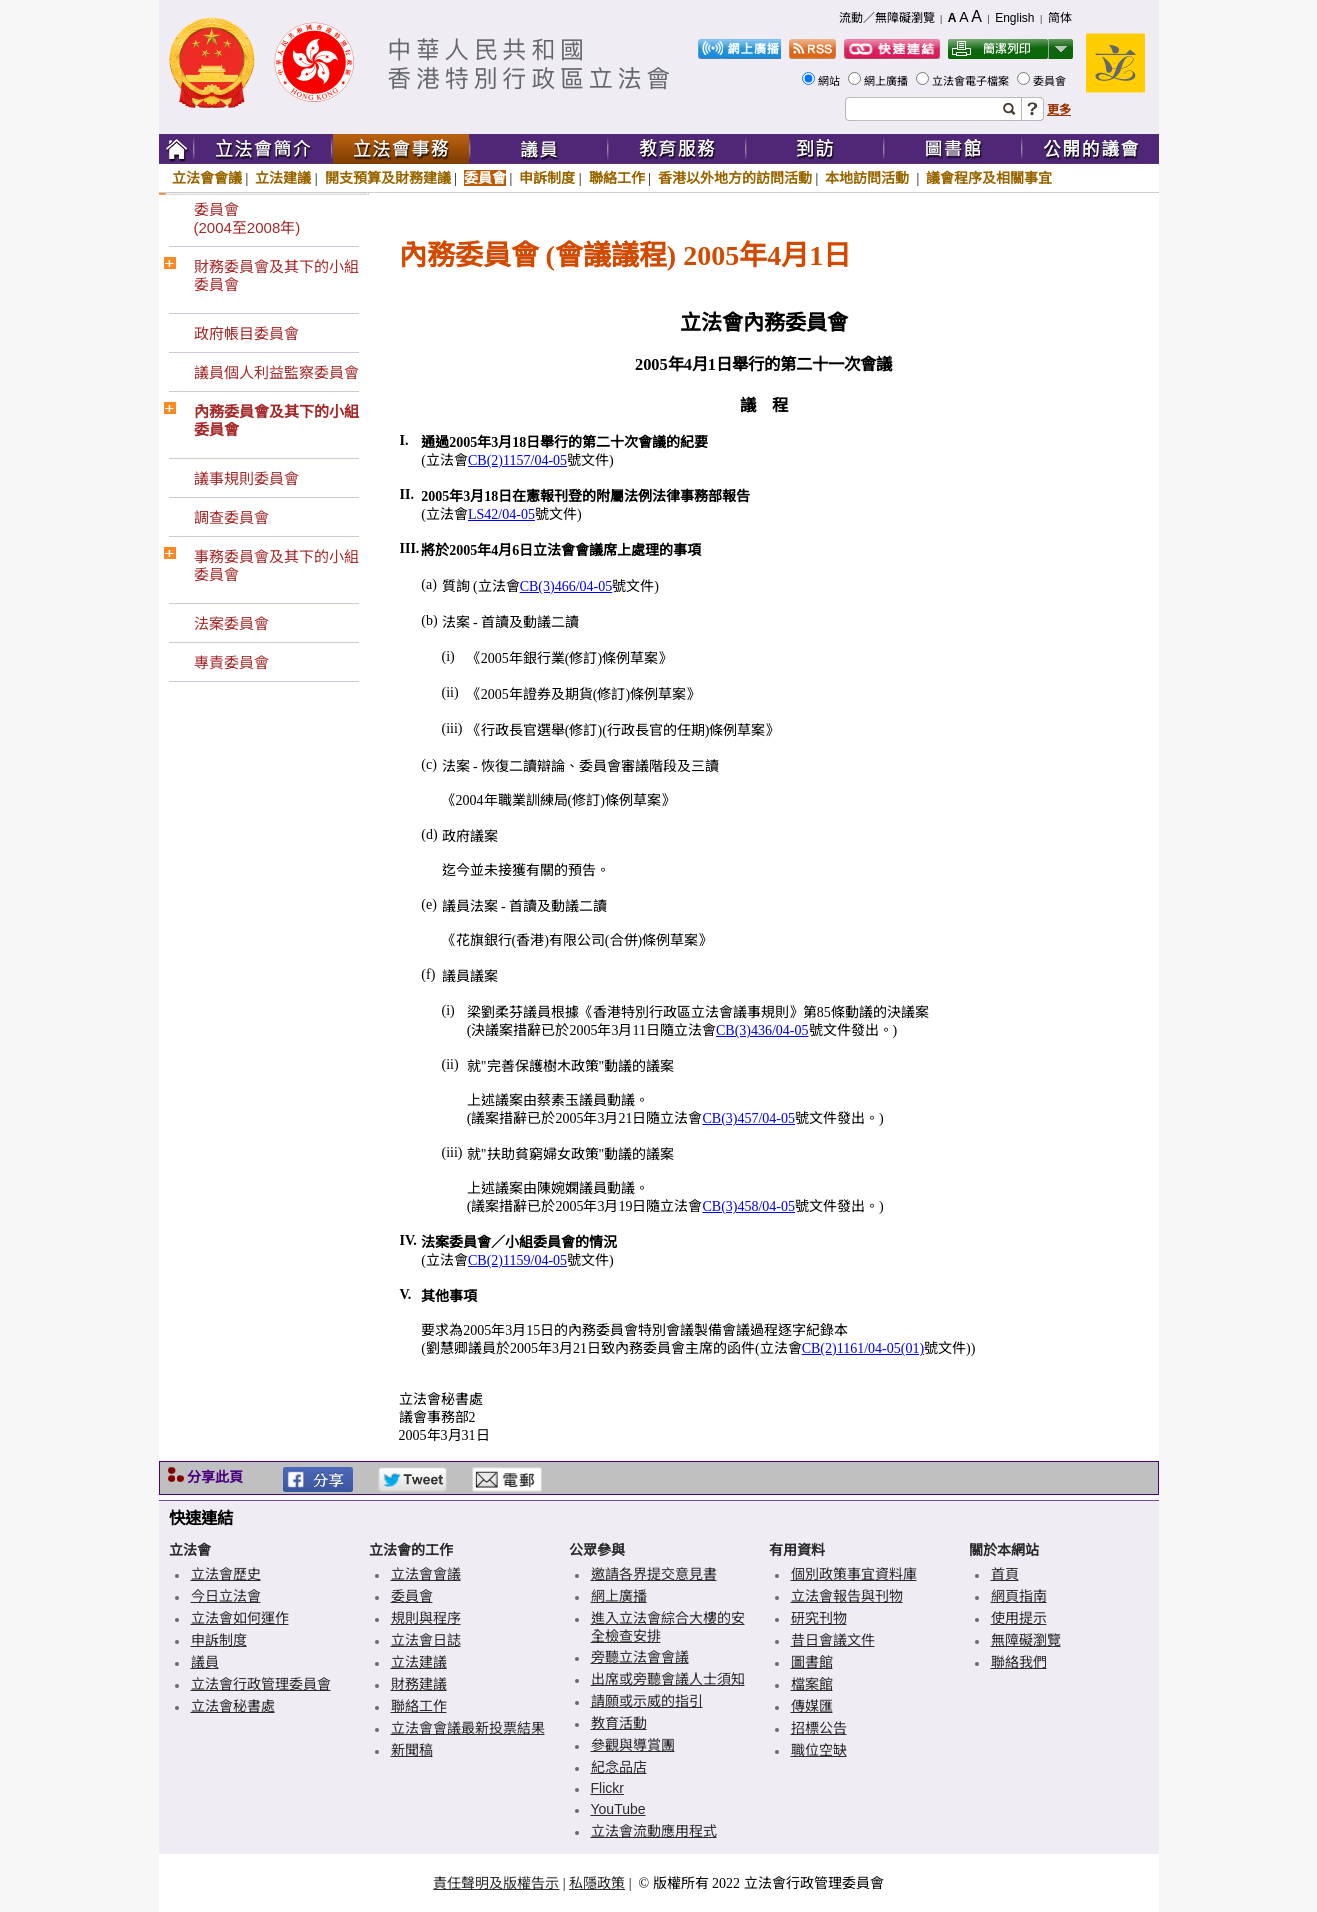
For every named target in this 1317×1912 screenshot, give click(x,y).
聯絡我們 (1019, 1662)
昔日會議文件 (833, 1640)
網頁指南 (1019, 1596)
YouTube (618, 1809)
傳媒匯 (812, 1706)
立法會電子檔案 (972, 81)
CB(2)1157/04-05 (517, 460)
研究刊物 (819, 1618)
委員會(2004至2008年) (247, 218)
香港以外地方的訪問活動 (735, 178)
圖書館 (812, 1662)
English (1014, 18)
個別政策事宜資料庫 (854, 1574)
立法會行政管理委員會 (261, 1684)
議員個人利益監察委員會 (276, 372)
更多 (1059, 110)
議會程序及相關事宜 (989, 178)
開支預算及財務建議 (388, 178)
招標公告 (819, 1728)
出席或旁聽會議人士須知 (668, 1679)
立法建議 (283, 178)
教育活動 (619, 1723)
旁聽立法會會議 (640, 1657)
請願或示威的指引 (647, 1701)
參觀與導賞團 (633, 1745)
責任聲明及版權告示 (496, 1883)
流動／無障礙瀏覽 (887, 18)
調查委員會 (231, 517)
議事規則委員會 (246, 478)
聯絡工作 (617, 178)
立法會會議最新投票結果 (468, 1728)
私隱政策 (597, 1883)
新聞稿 (412, 1750)
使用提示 (1019, 1618)
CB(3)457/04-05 (748, 1118)
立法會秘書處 (233, 1706)
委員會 (1051, 81)
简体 (1060, 18)
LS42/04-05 (501, 514)
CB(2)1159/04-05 (517, 1260)
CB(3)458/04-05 (748, 1206)
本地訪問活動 (869, 178)
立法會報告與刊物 (847, 1596)
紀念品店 (619, 1767)
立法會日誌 (426, 1640)
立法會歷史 (226, 1574)
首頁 (1005, 1574)
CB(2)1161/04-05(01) (863, 1348)
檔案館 (812, 1684)
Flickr (607, 1788)
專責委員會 (231, 662)
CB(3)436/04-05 (762, 1030)
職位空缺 (819, 1750)
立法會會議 (207, 178)
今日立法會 (226, 1596)
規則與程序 (426, 1618)
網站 (830, 81)
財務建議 (419, 1684)
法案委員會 (231, 623)
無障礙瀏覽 (1026, 1640)
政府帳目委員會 (246, 333)
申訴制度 (547, 178)
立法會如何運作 (240, 1618)
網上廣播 (887, 81)
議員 (205, 1662)
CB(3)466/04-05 (566, 586)
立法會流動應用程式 (654, 1831)
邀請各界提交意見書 (654, 1574)
